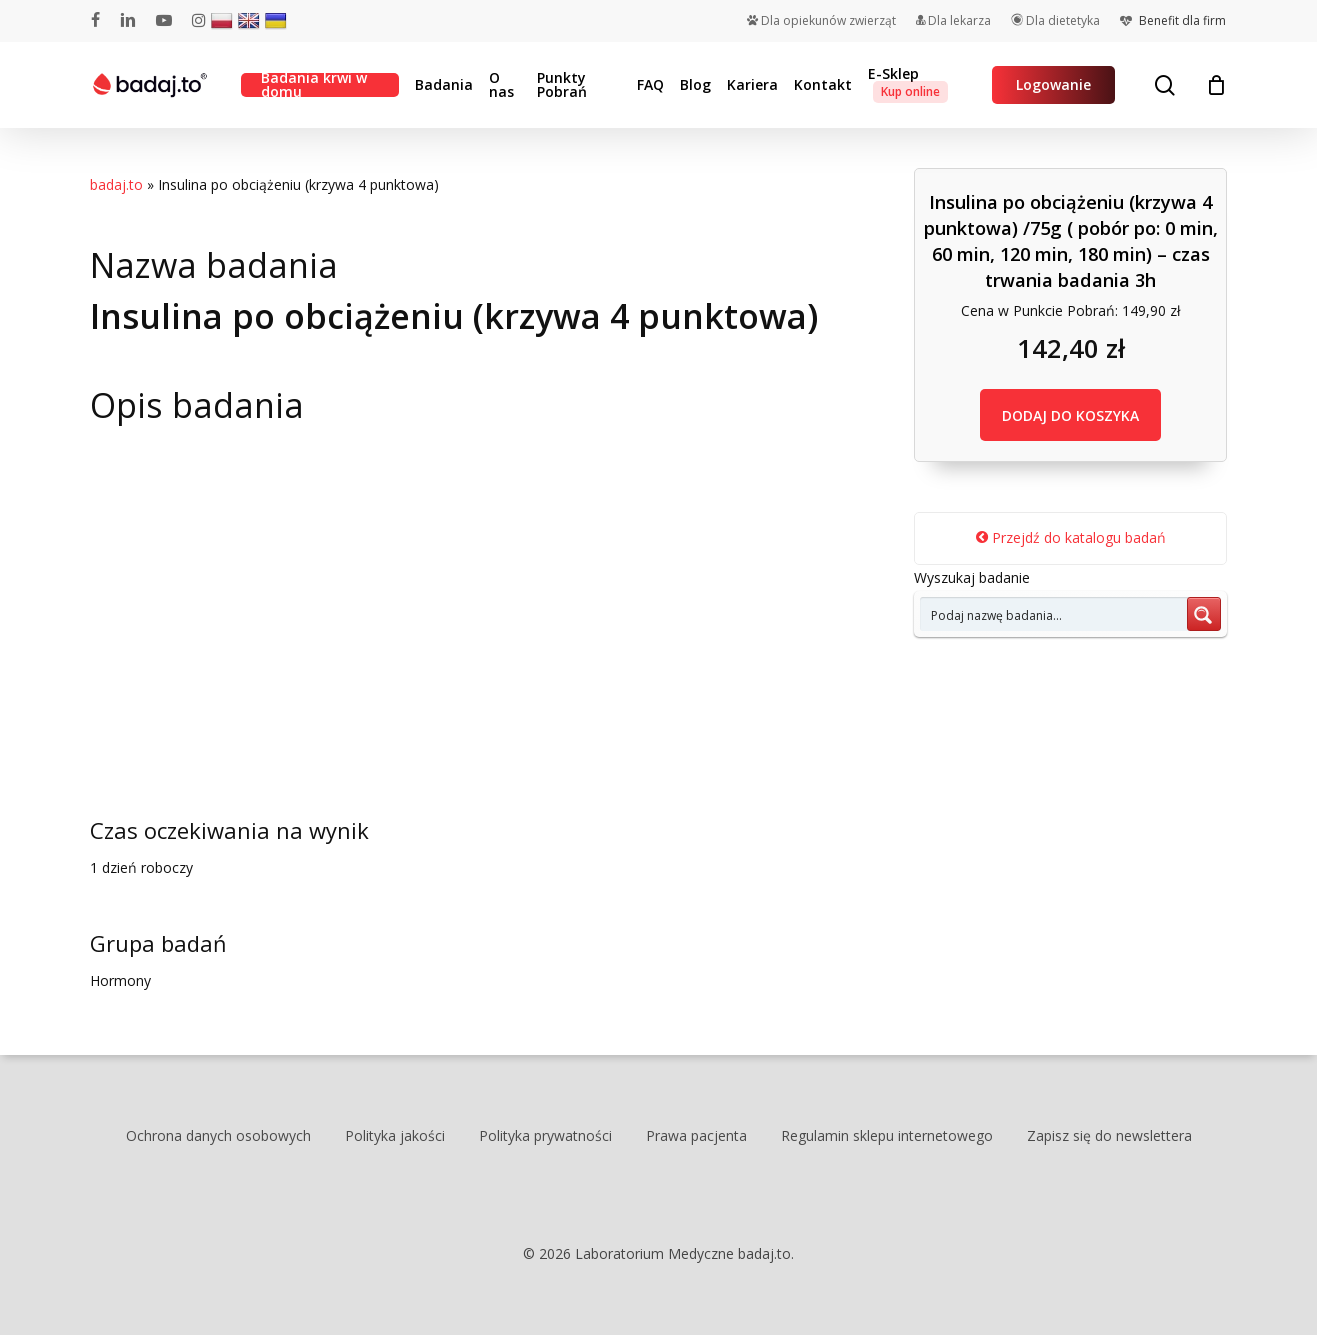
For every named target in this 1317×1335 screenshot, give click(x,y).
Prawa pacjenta (696, 1135)
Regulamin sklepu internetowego (887, 1135)
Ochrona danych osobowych (218, 1135)
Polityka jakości (395, 1135)
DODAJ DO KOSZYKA (1070, 415)
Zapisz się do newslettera (1109, 1135)
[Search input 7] (1054, 614)
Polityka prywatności (545, 1135)
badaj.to (116, 184)
